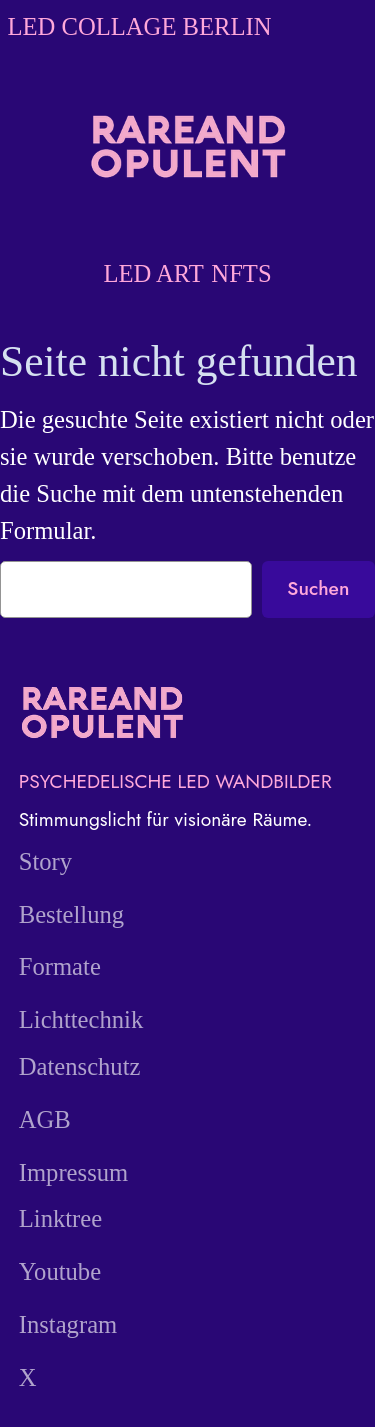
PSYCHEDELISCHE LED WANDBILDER (175, 781)
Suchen (318, 588)
